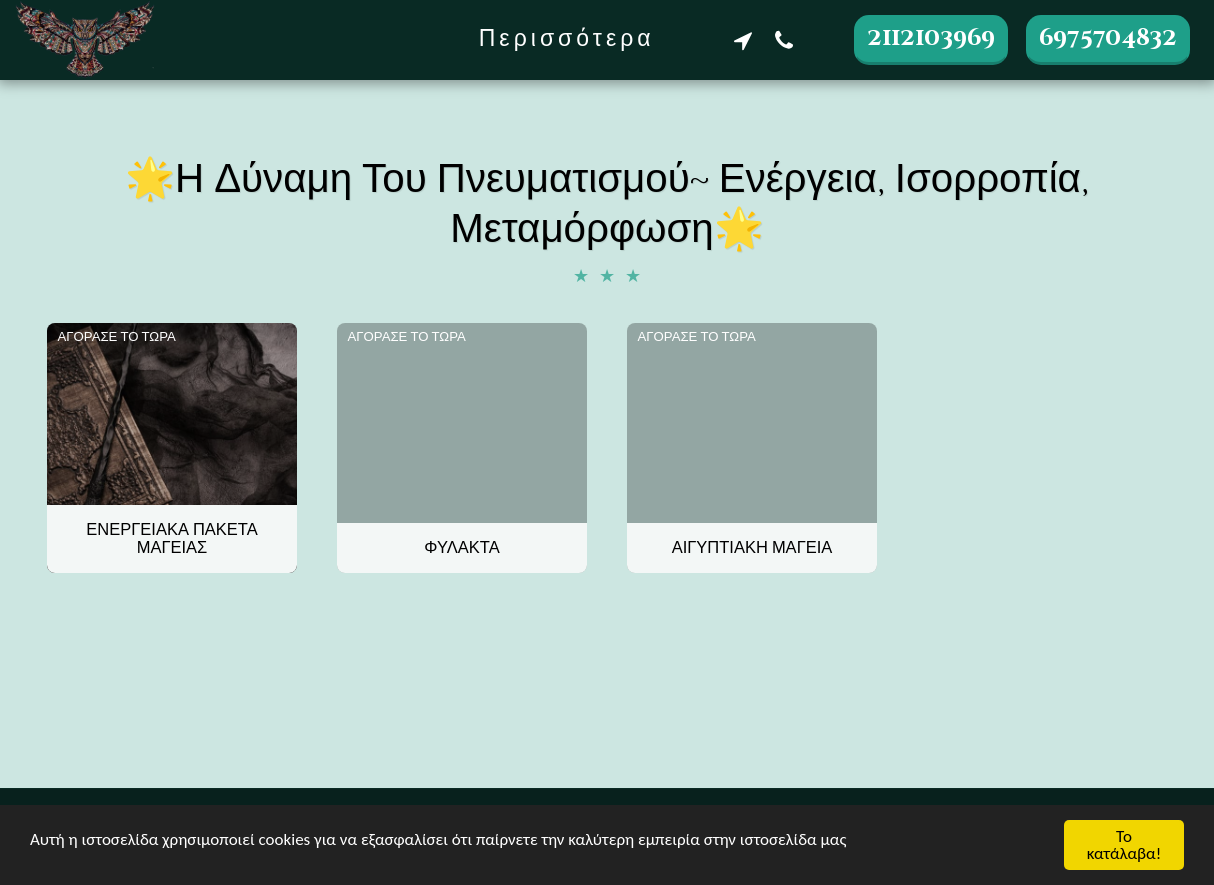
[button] (742, 40)
